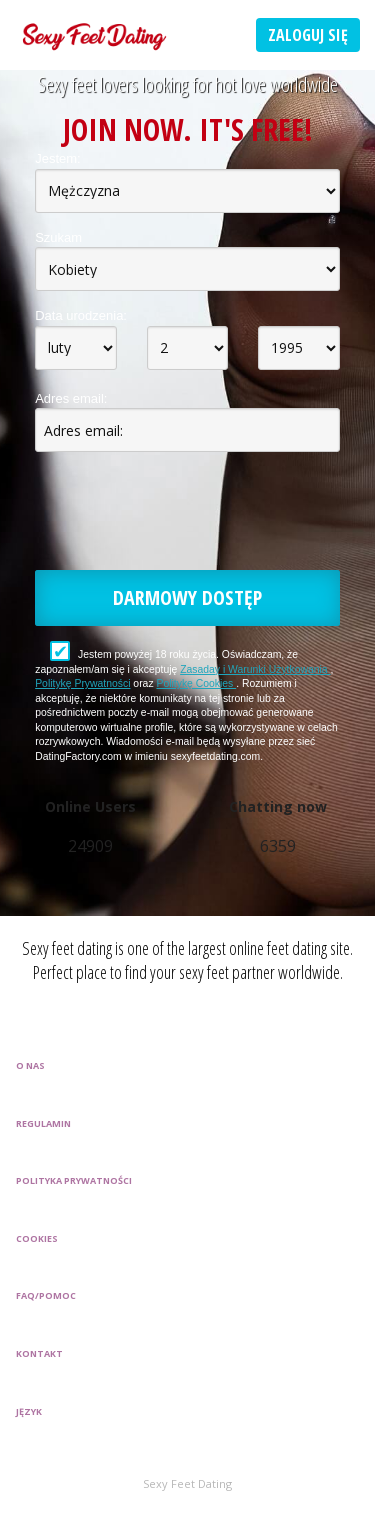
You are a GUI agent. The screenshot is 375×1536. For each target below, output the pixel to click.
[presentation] (187, 515)
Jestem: (58, 158)
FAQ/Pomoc (46, 1295)
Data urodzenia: (81, 315)
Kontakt (39, 1353)
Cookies (37, 1238)
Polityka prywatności (74, 1180)
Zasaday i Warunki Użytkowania (255, 669)
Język (29, 1411)
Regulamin (43, 1123)
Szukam (58, 237)
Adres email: (71, 398)
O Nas (30, 1065)
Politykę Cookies (196, 683)
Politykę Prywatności (82, 683)
